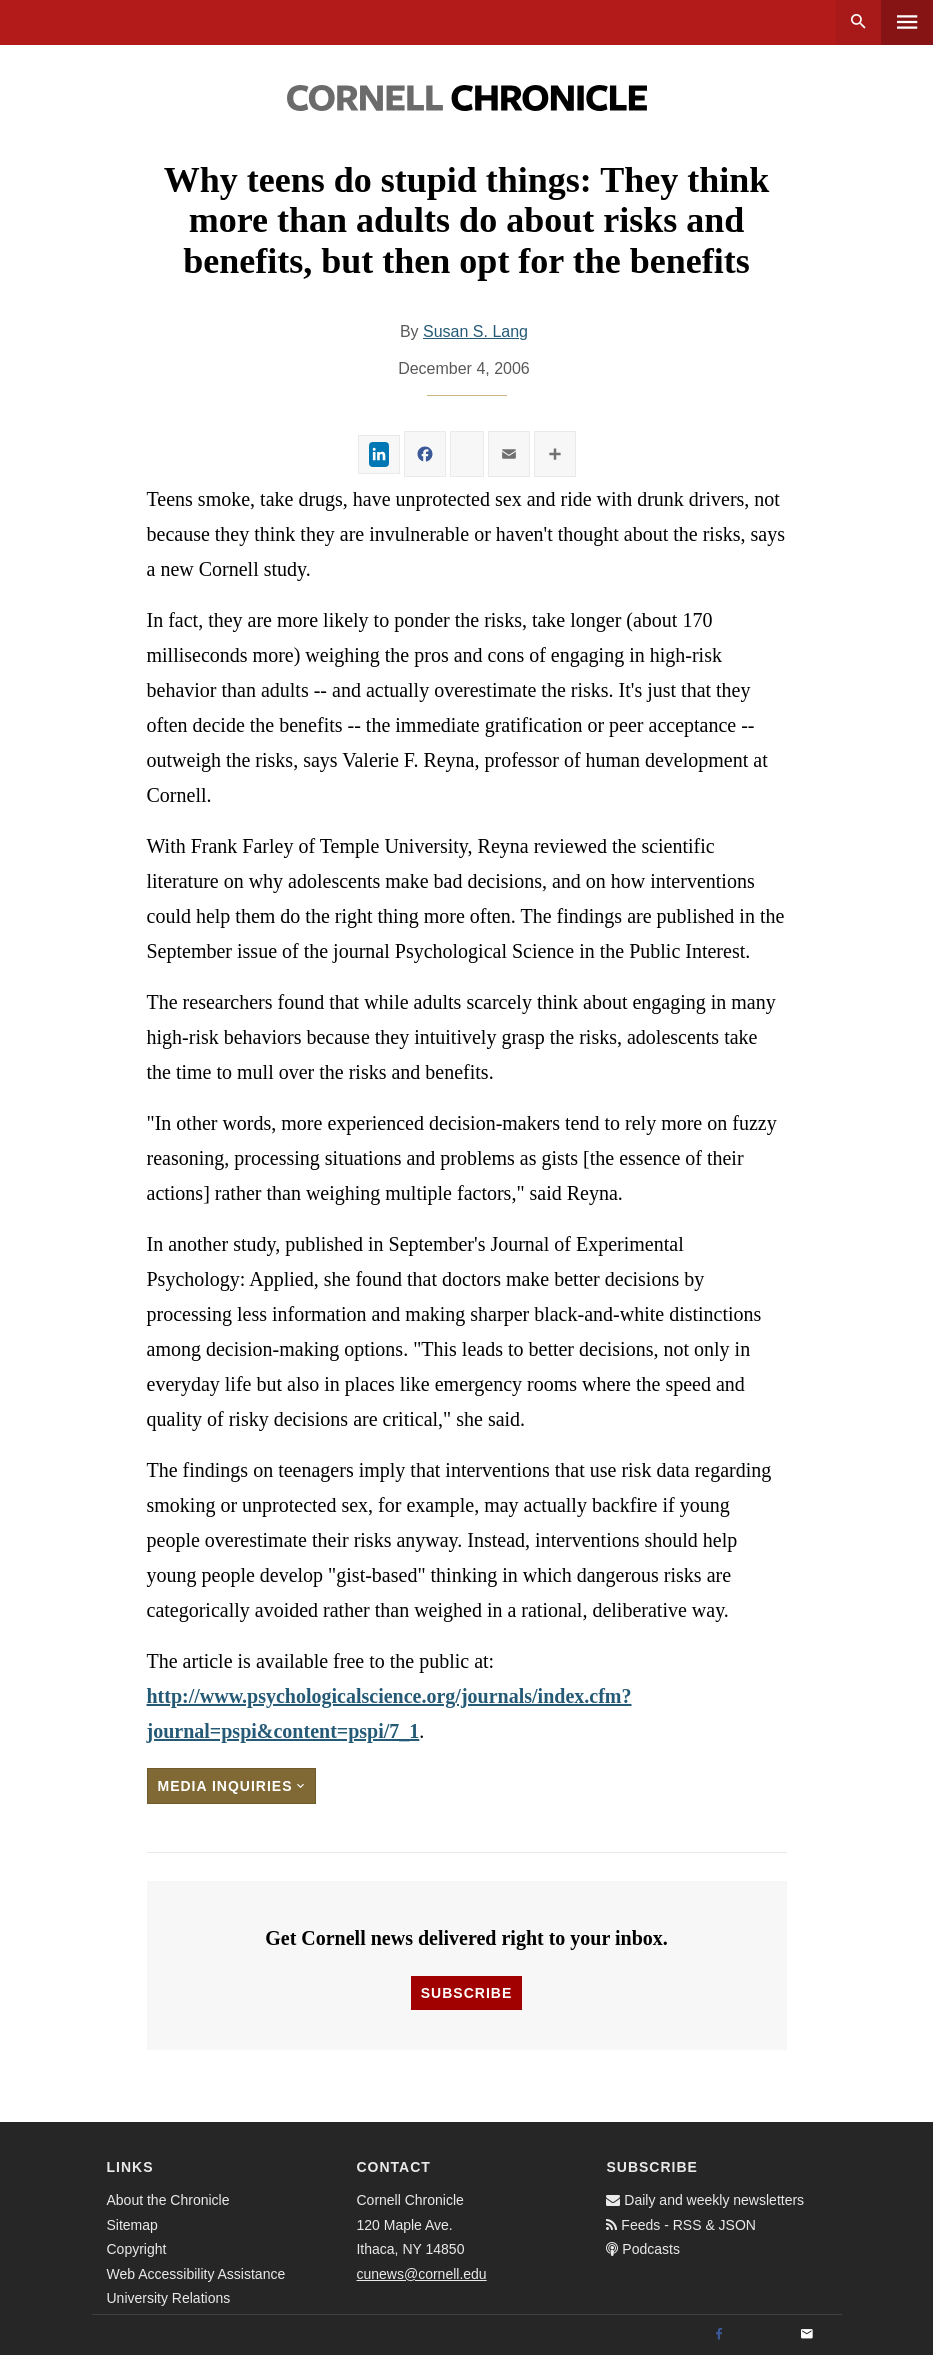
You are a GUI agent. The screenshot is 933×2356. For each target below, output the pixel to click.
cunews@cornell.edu (421, 2274)
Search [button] (858, 22)
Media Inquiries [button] (232, 1786)
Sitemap (132, 2225)
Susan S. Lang (475, 331)
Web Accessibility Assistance (196, 2274)
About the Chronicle (168, 2200)
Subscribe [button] (466, 1993)
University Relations (169, 2298)
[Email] (807, 2335)
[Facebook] (719, 2335)
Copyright (137, 2249)
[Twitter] (763, 2335)
